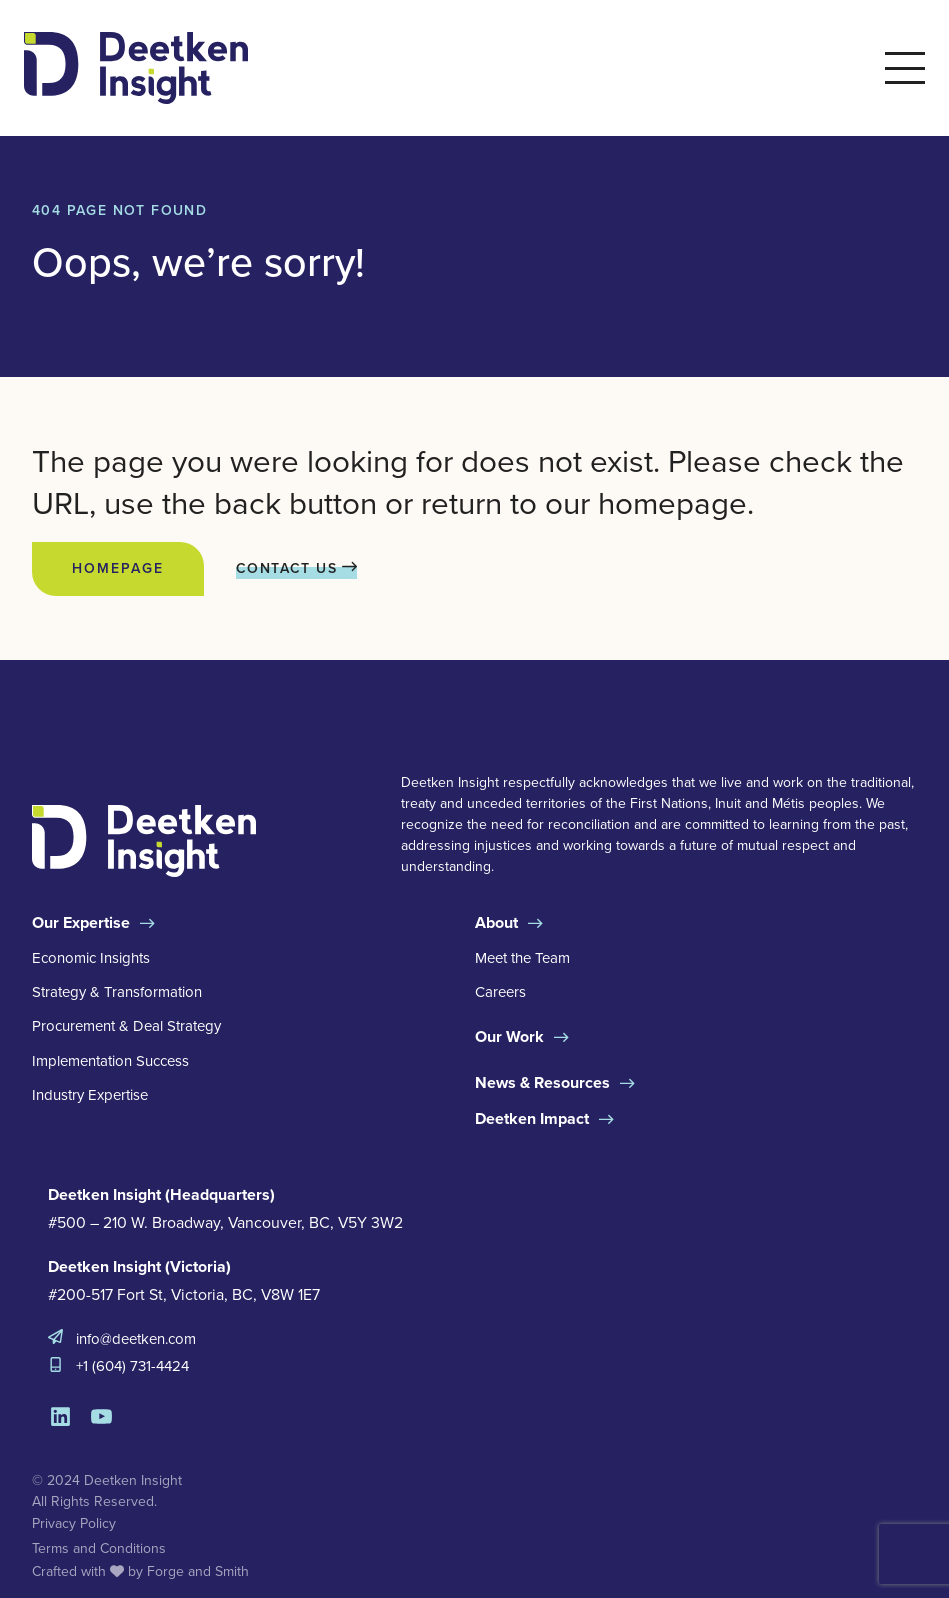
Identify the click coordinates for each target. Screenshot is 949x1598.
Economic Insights (91, 958)
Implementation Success (110, 1061)
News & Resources (542, 1082)
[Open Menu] (905, 68)
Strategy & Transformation (117, 992)
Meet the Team (522, 958)
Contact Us (296, 568)
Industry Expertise (90, 1095)
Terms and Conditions (99, 1548)
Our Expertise (81, 922)
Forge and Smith (198, 1571)
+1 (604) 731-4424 (132, 1366)
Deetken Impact (532, 1118)
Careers (500, 992)
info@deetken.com (136, 1339)
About (496, 922)
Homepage (118, 568)
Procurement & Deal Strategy (126, 1026)
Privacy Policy (74, 1523)
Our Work (509, 1036)
